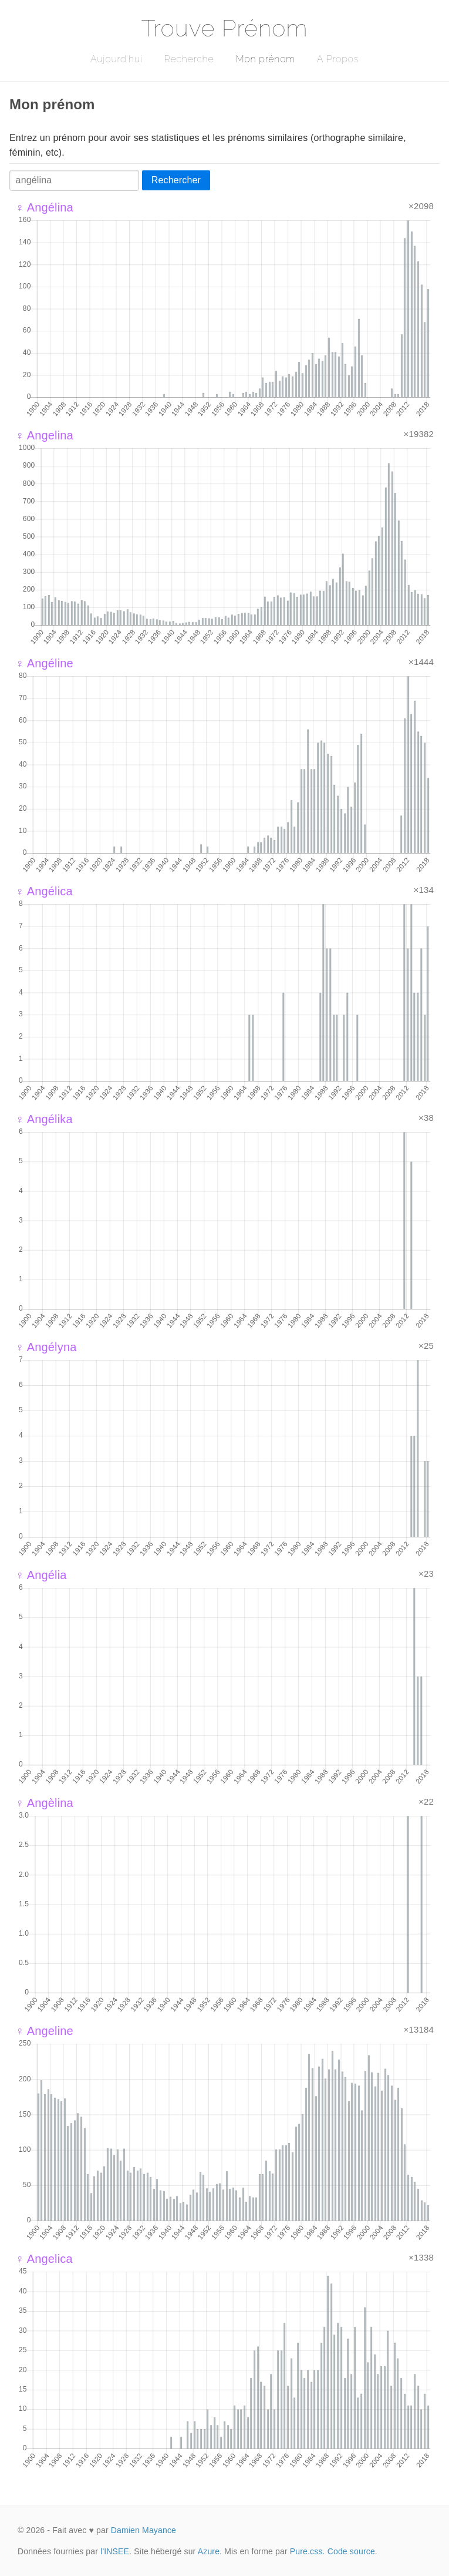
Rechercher (176, 180)
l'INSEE (114, 2551)
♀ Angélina (44, 207)
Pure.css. (307, 2551)
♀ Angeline (44, 2030)
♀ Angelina (44, 435)
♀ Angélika (44, 1119)
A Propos (338, 59)
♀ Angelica (44, 2258)
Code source (351, 2551)
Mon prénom (265, 59)
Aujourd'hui (116, 59)
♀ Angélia (41, 1575)
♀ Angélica (44, 891)
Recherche (189, 59)
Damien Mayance (143, 2530)
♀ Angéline (44, 663)
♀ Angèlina (44, 1802)
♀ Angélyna (45, 1347)
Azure (209, 2551)
